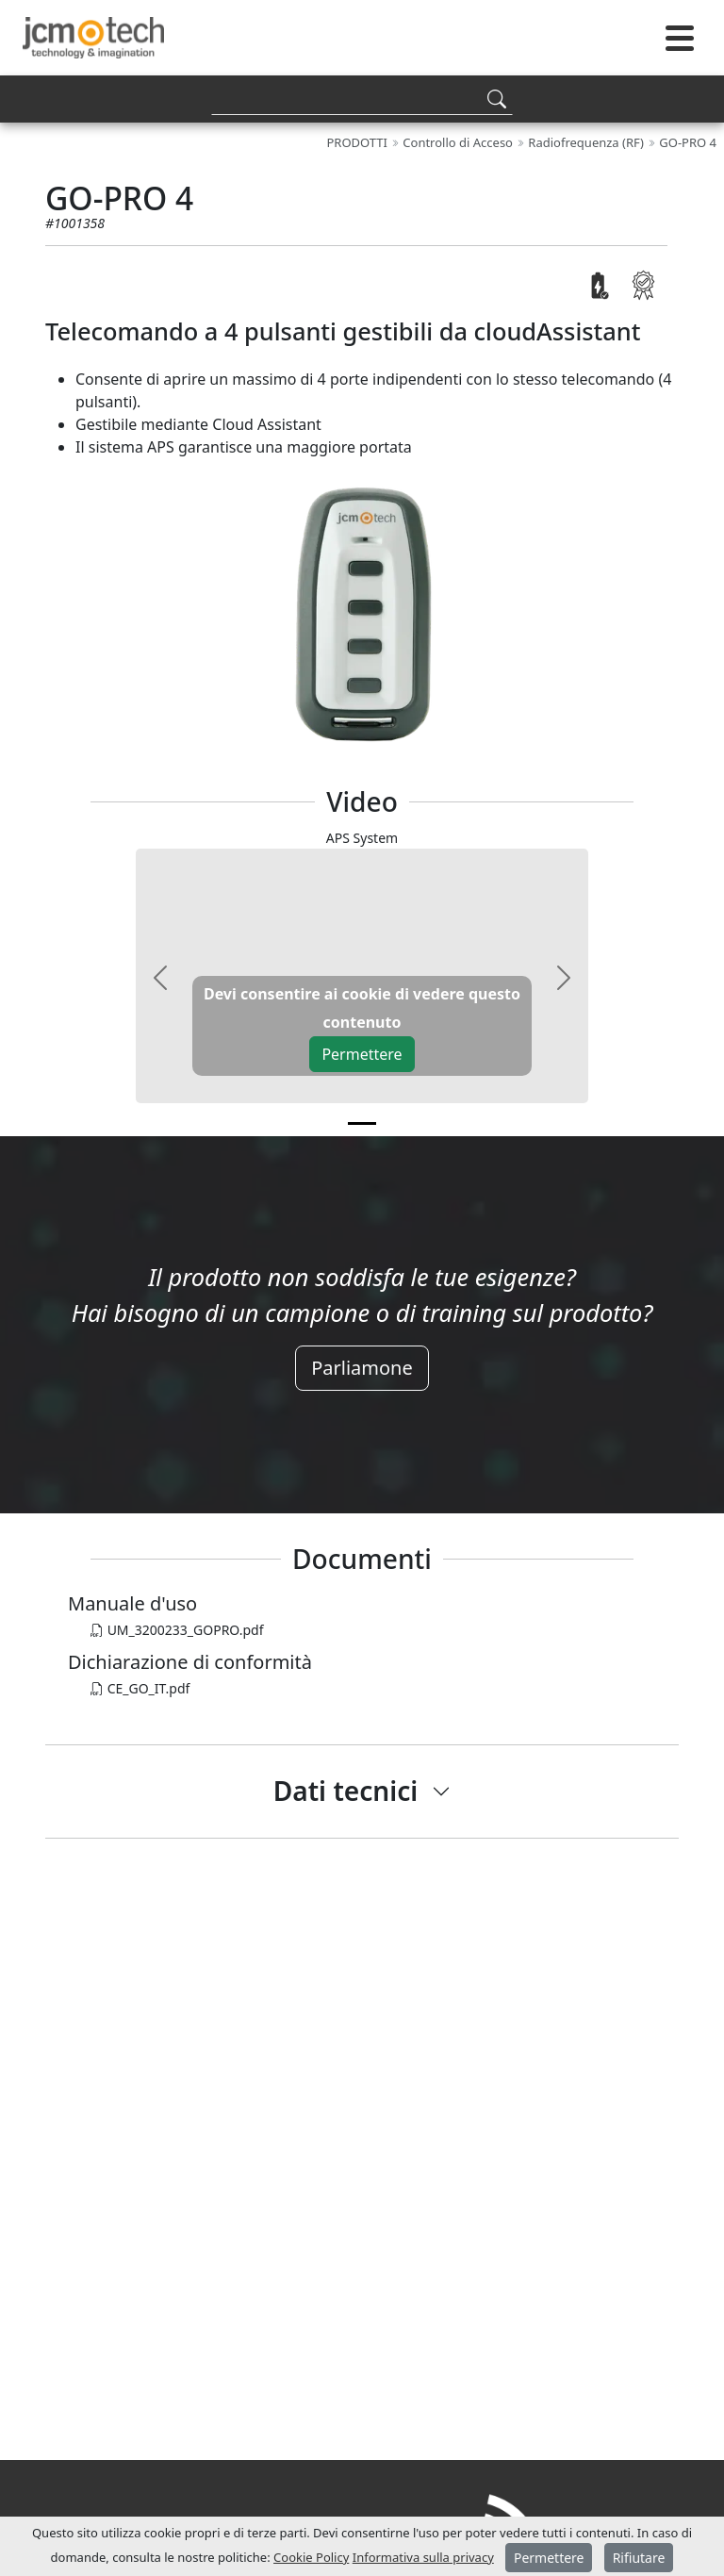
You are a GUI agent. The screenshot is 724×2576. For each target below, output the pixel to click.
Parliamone (362, 1367)
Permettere (361, 1054)
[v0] (362, 1123)
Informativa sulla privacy (423, 2557)
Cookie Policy (311, 2557)
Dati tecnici (346, 1790)
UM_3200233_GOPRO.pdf (177, 1630)
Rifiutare (639, 2558)
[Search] (362, 98)
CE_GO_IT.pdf (139, 1688)
